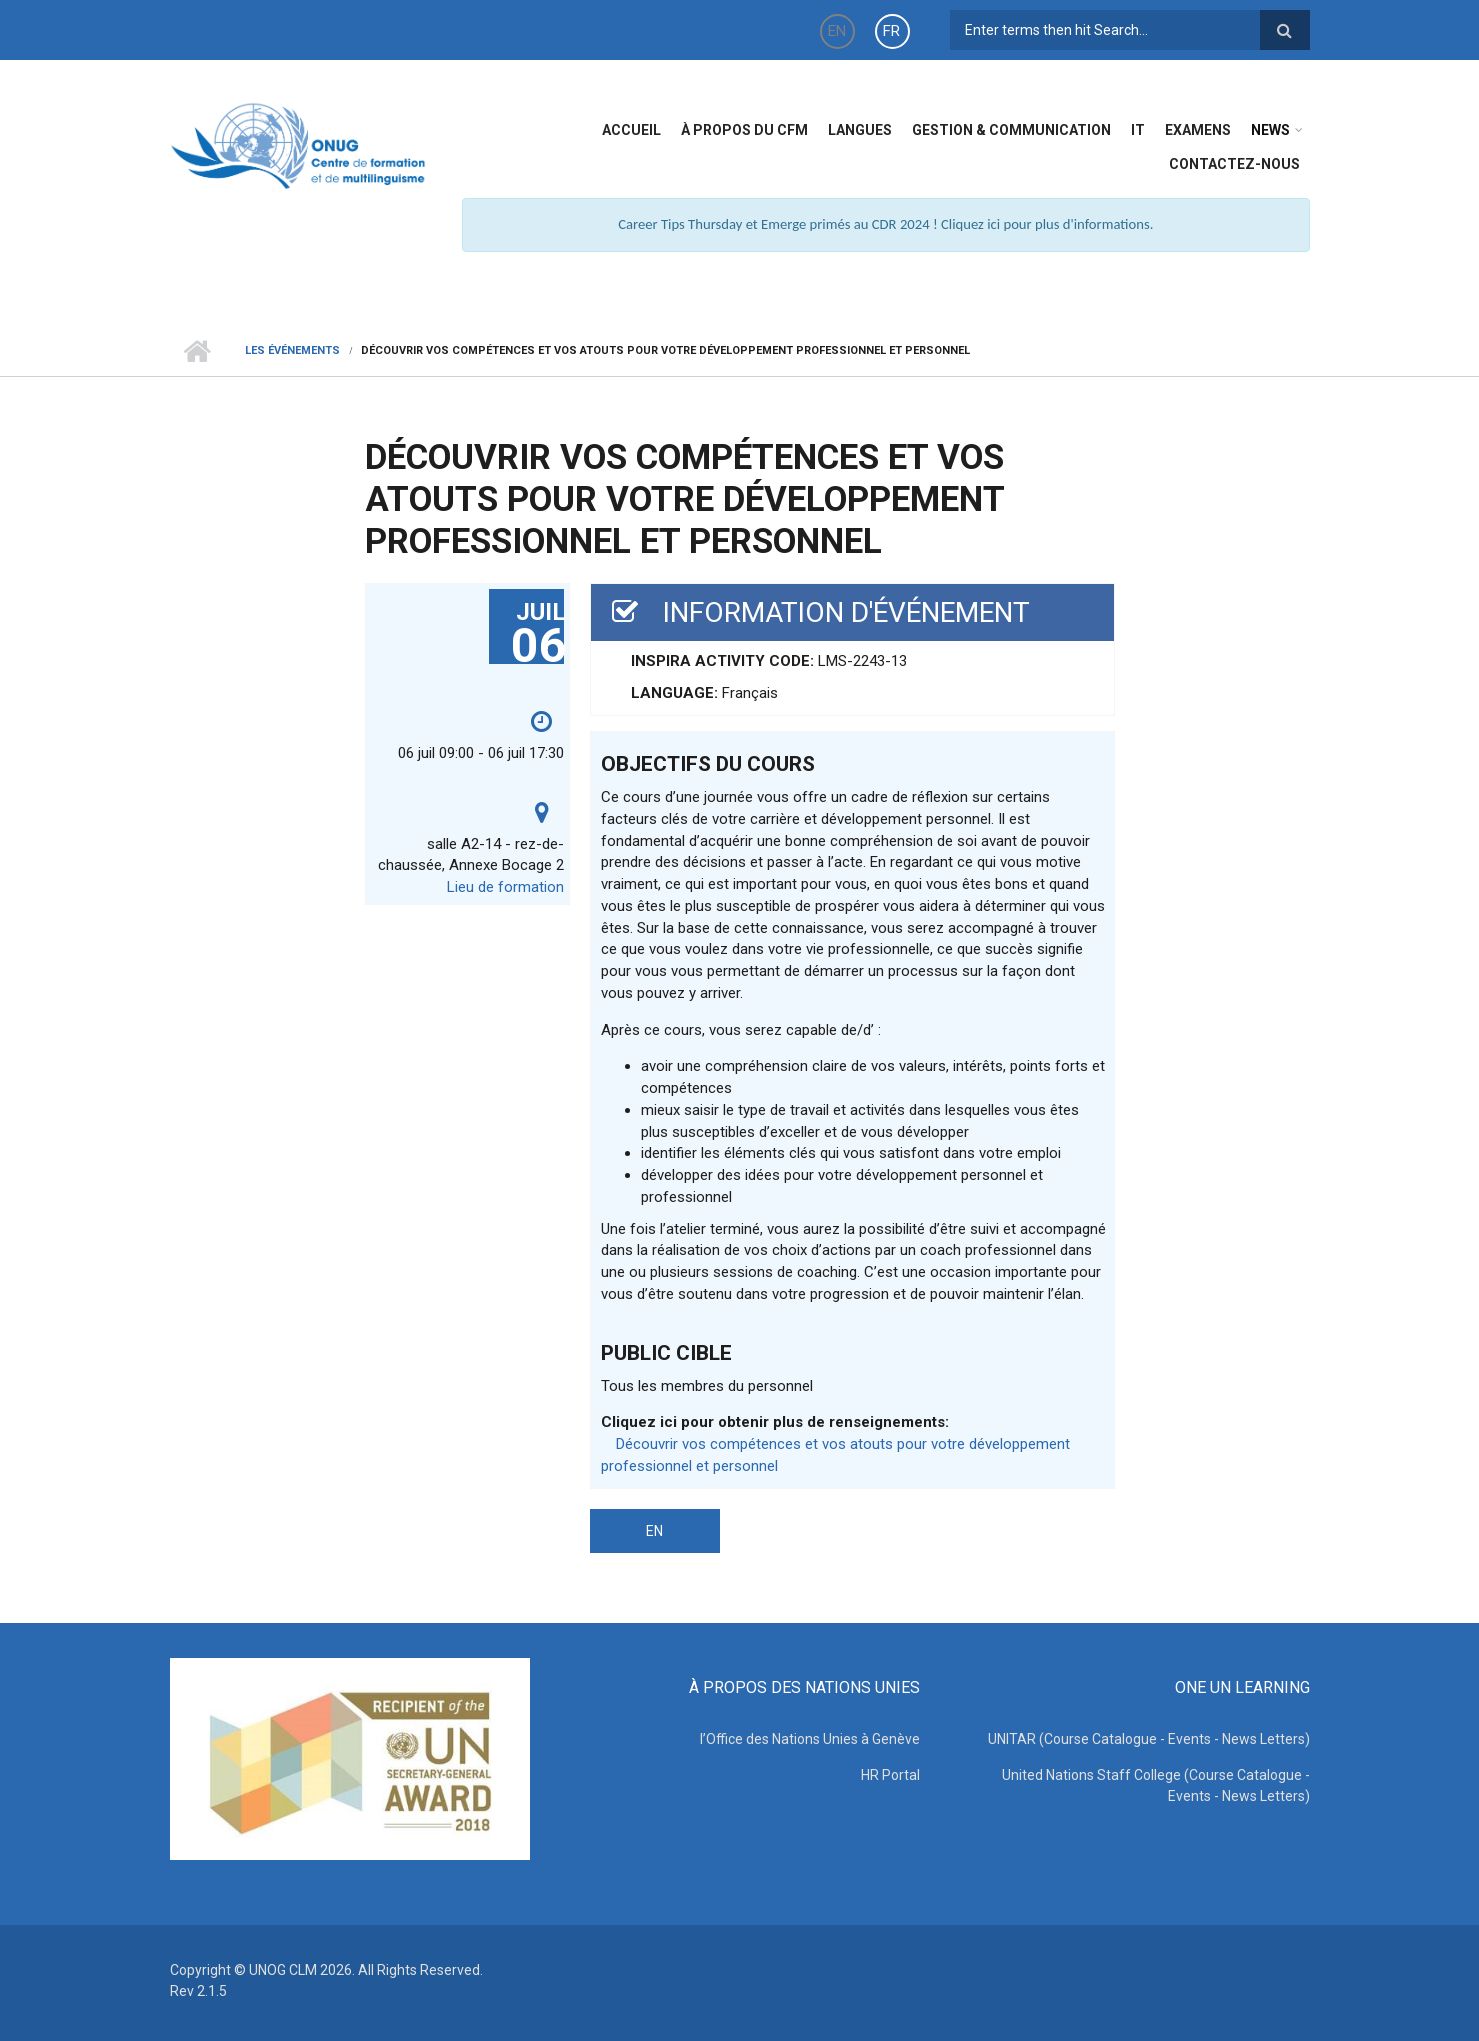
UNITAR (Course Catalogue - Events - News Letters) (1149, 1739)
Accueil (631, 130)
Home (197, 351)
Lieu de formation (505, 887)
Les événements (292, 350)
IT (1138, 130)
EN (837, 31)
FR (891, 31)
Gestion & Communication (1011, 130)
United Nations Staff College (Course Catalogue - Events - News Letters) (1156, 1785)
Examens (1198, 130)
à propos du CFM (744, 130)
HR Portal (890, 1775)
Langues (860, 130)
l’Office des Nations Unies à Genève (810, 1739)
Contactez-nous (1234, 164)
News (1270, 130)
